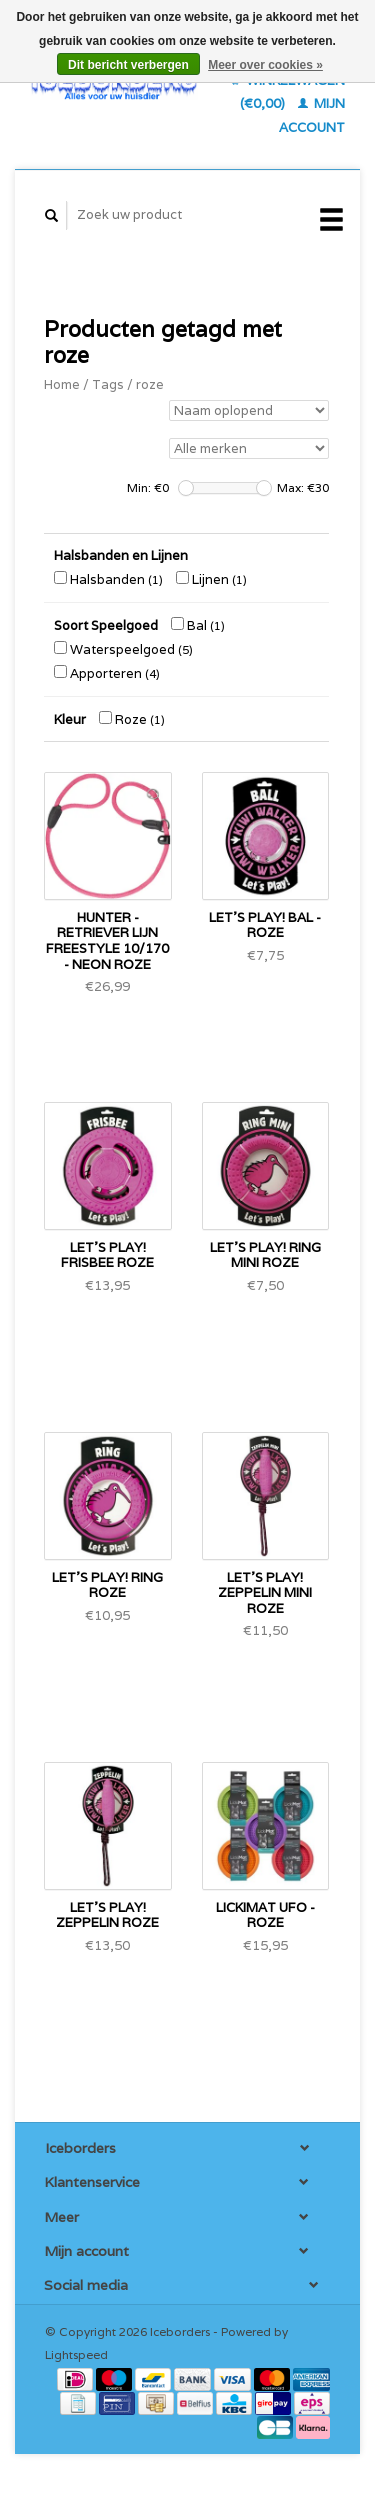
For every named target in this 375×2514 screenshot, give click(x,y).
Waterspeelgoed (123, 649)
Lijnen (211, 579)
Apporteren (107, 673)
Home (62, 384)
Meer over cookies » (265, 65)
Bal (198, 625)
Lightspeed (76, 2354)
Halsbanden (108, 579)
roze (150, 384)
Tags (108, 384)
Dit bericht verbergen (128, 65)
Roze (132, 719)
